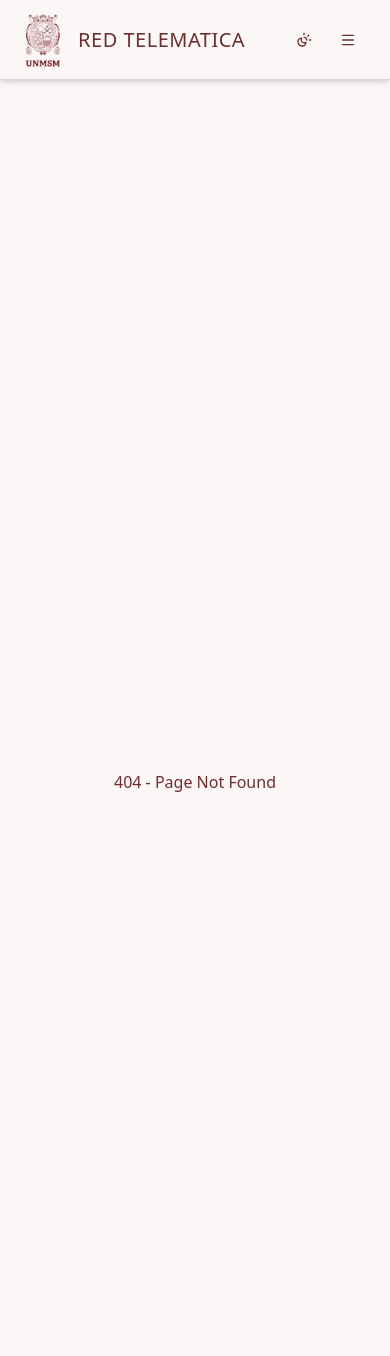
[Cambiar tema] (304, 40)
